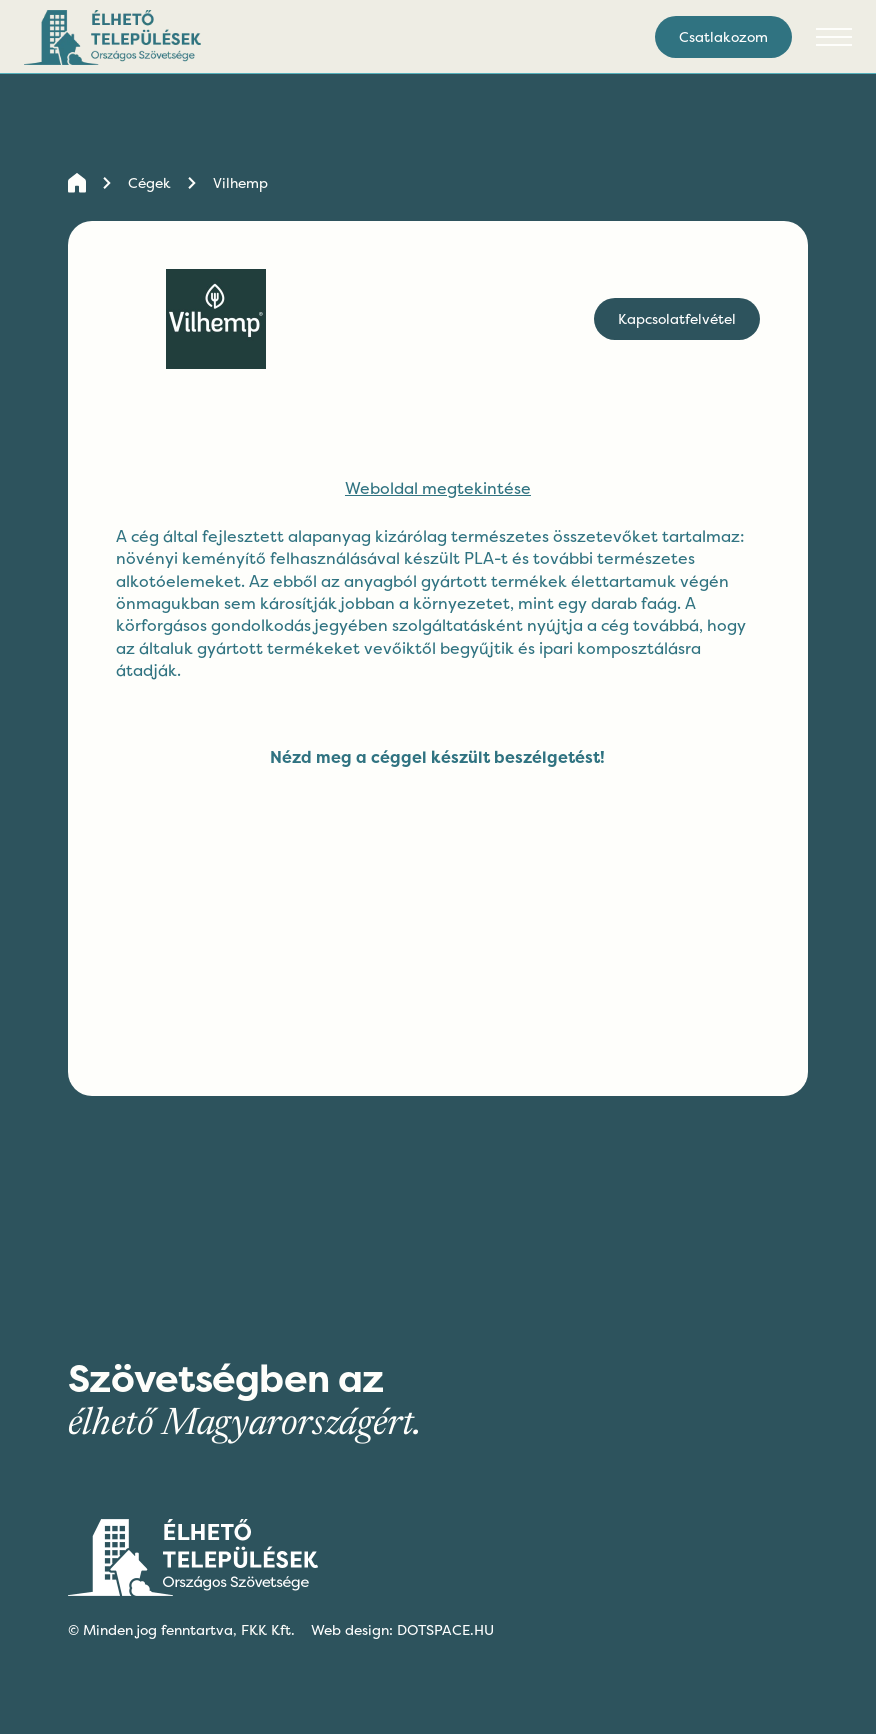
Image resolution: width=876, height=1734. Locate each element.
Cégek (149, 182)
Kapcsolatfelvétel (677, 318)
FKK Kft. (268, 1629)
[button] (834, 37)
